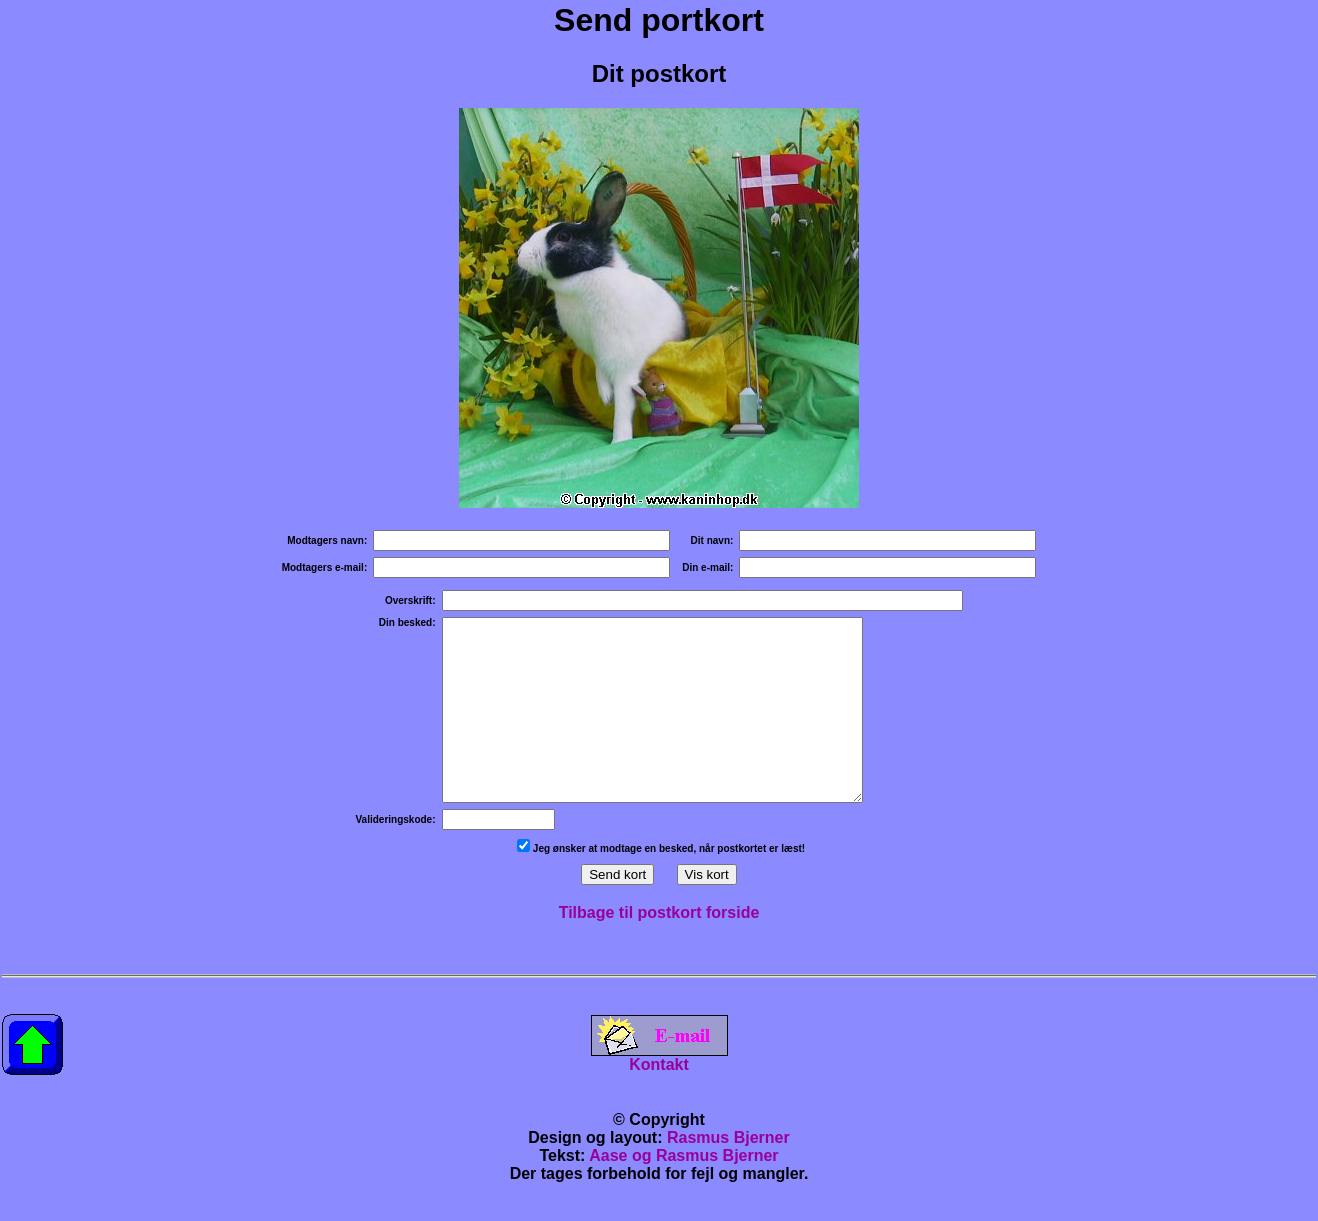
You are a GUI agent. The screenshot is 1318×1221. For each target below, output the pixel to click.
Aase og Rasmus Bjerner (683, 1191)
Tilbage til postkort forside (659, 948)
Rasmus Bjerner (728, 1173)
